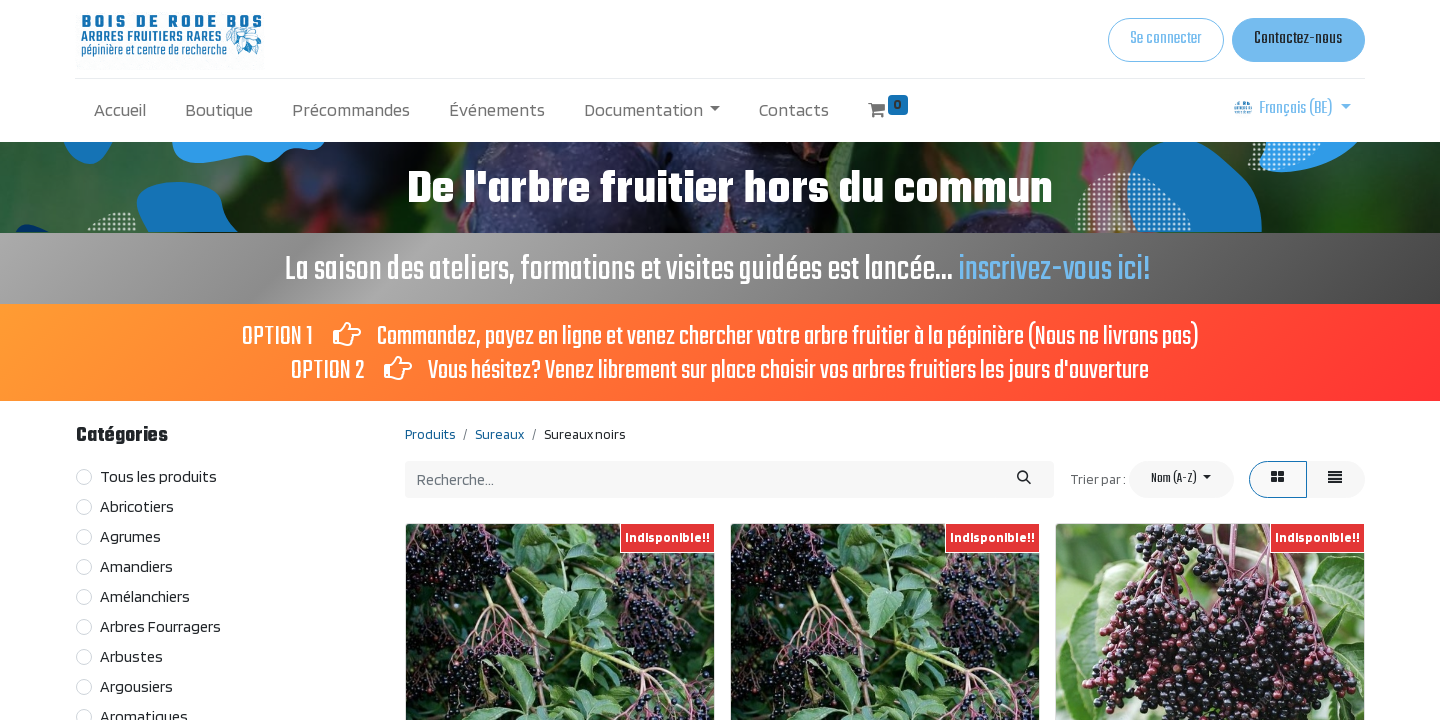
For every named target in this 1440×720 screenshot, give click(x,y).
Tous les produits (158, 476)
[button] (1181, 479)
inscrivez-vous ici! (1057, 270)
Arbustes (131, 656)
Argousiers (136, 686)
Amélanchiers (145, 596)
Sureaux (499, 434)
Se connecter (1165, 39)
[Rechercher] (1024, 479)
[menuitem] (120, 109)
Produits (430, 434)
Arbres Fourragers (160, 626)
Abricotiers (137, 506)
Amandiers (136, 566)
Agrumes (130, 536)
